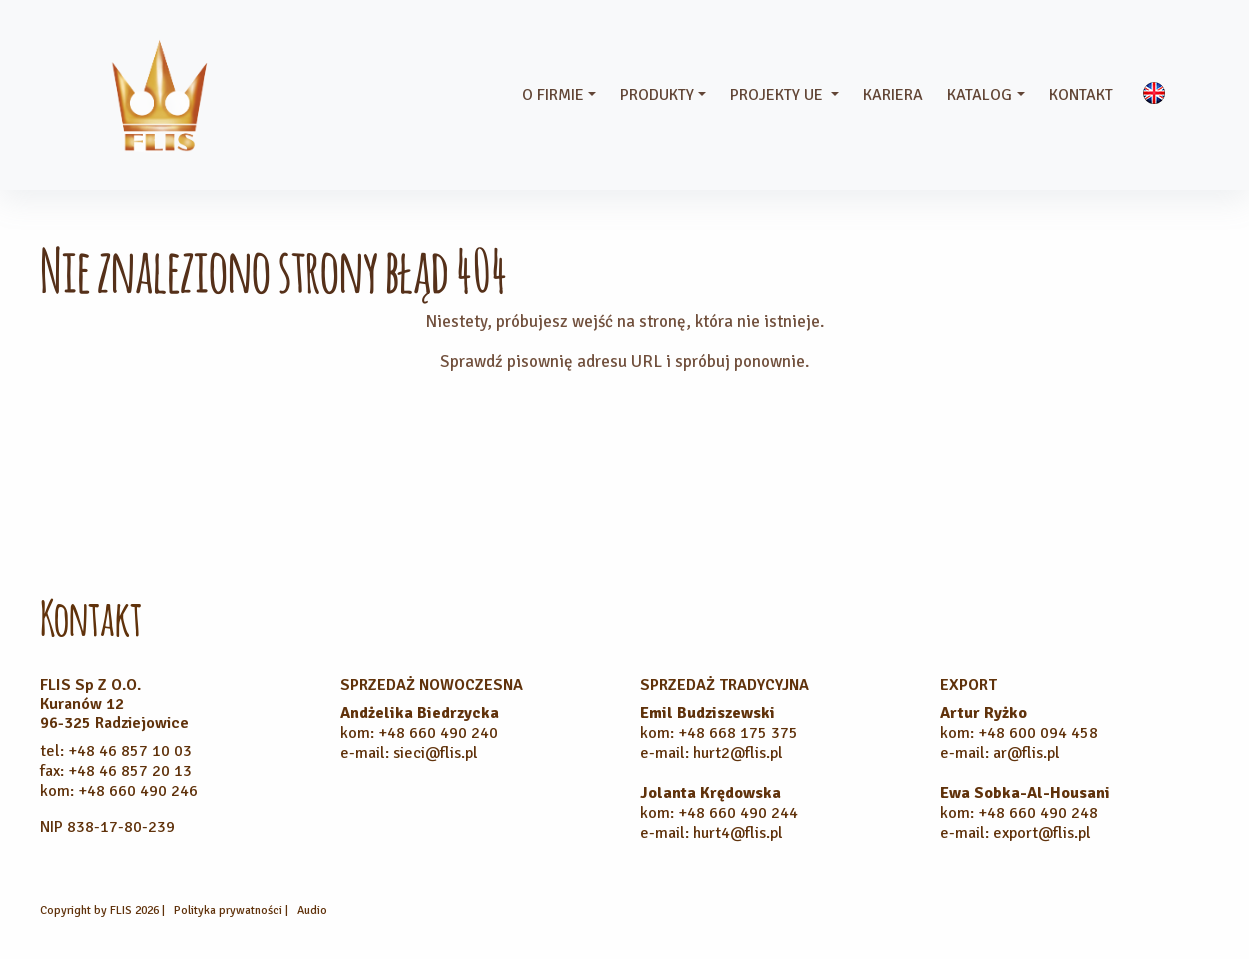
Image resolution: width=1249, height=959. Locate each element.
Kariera (893, 95)
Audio (312, 910)
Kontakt (1081, 95)
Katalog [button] (979, 95)
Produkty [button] (657, 95)
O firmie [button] (553, 95)
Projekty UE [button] (778, 95)
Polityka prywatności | (232, 910)
